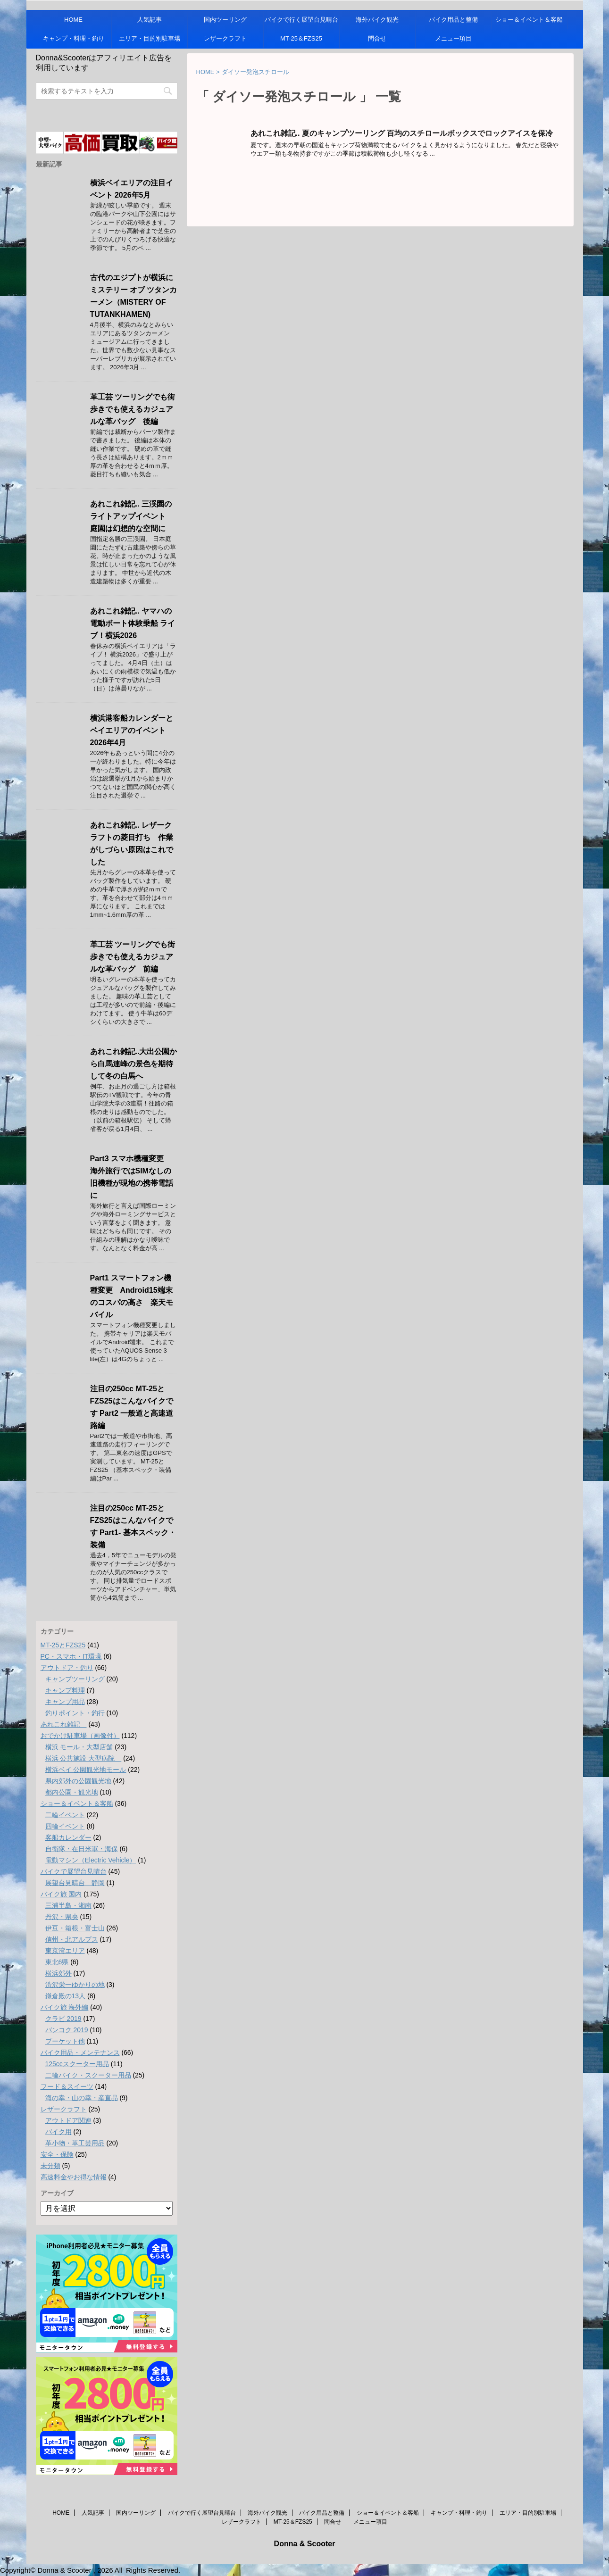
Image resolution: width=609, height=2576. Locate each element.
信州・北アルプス (71, 1939)
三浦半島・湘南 (68, 1905)
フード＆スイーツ (67, 2086)
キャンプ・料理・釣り (73, 38)
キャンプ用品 (65, 1701)
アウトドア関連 (68, 2120)
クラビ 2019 (63, 2018)
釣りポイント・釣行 (75, 1713)
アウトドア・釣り (67, 1667)
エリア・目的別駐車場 (149, 38)
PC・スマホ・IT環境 (71, 1656)
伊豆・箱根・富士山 (75, 1928)
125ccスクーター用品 (77, 2064)
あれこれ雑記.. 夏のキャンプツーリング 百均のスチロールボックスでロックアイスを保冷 (401, 133)
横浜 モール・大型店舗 (79, 1747)
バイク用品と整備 (453, 19)
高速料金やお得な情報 (74, 2177)
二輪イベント (65, 1815)
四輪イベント (65, 1826)
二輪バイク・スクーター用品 (88, 2075)
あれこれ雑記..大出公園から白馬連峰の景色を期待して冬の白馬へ (133, 1063)
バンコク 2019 (66, 2030)
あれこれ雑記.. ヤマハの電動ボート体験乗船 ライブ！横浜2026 (132, 623)
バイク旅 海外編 (65, 2007)
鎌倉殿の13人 (65, 1996)
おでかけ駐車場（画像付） (80, 1735)
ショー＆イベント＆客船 (529, 19)
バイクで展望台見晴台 (74, 1871)
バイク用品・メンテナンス (80, 2052)
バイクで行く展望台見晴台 (301, 19)
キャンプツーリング (75, 1679)
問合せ (377, 38)
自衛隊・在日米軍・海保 (81, 1849)
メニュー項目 (453, 38)
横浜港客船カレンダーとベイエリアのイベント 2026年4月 (131, 730)
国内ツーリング (225, 19)
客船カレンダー (68, 1837)
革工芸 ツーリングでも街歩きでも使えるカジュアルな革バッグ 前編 (132, 956)
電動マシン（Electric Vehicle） (90, 1860)
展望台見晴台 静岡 (75, 1882)
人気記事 (149, 19)
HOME (73, 19)
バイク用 (58, 2132)
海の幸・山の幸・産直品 (81, 2098)
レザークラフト (225, 38)
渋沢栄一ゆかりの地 (75, 1984)
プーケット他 (65, 2041)
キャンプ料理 (65, 1690)
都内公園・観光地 (71, 1792)
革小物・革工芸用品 (75, 2143)
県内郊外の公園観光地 (78, 1781)
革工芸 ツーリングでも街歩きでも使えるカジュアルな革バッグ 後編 (132, 409)
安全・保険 (57, 2154)
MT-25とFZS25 (63, 1645)
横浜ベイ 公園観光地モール (85, 1769)
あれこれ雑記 (64, 1724)
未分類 (50, 2165)
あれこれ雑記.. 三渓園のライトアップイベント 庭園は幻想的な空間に (131, 516)
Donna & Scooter (304, 2544)
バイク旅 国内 (61, 1894)
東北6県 (57, 1962)
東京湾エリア (65, 1950)
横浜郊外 (58, 1973)
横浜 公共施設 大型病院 (83, 1758)
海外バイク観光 (377, 19)
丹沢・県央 (61, 1916)
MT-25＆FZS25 (301, 38)
